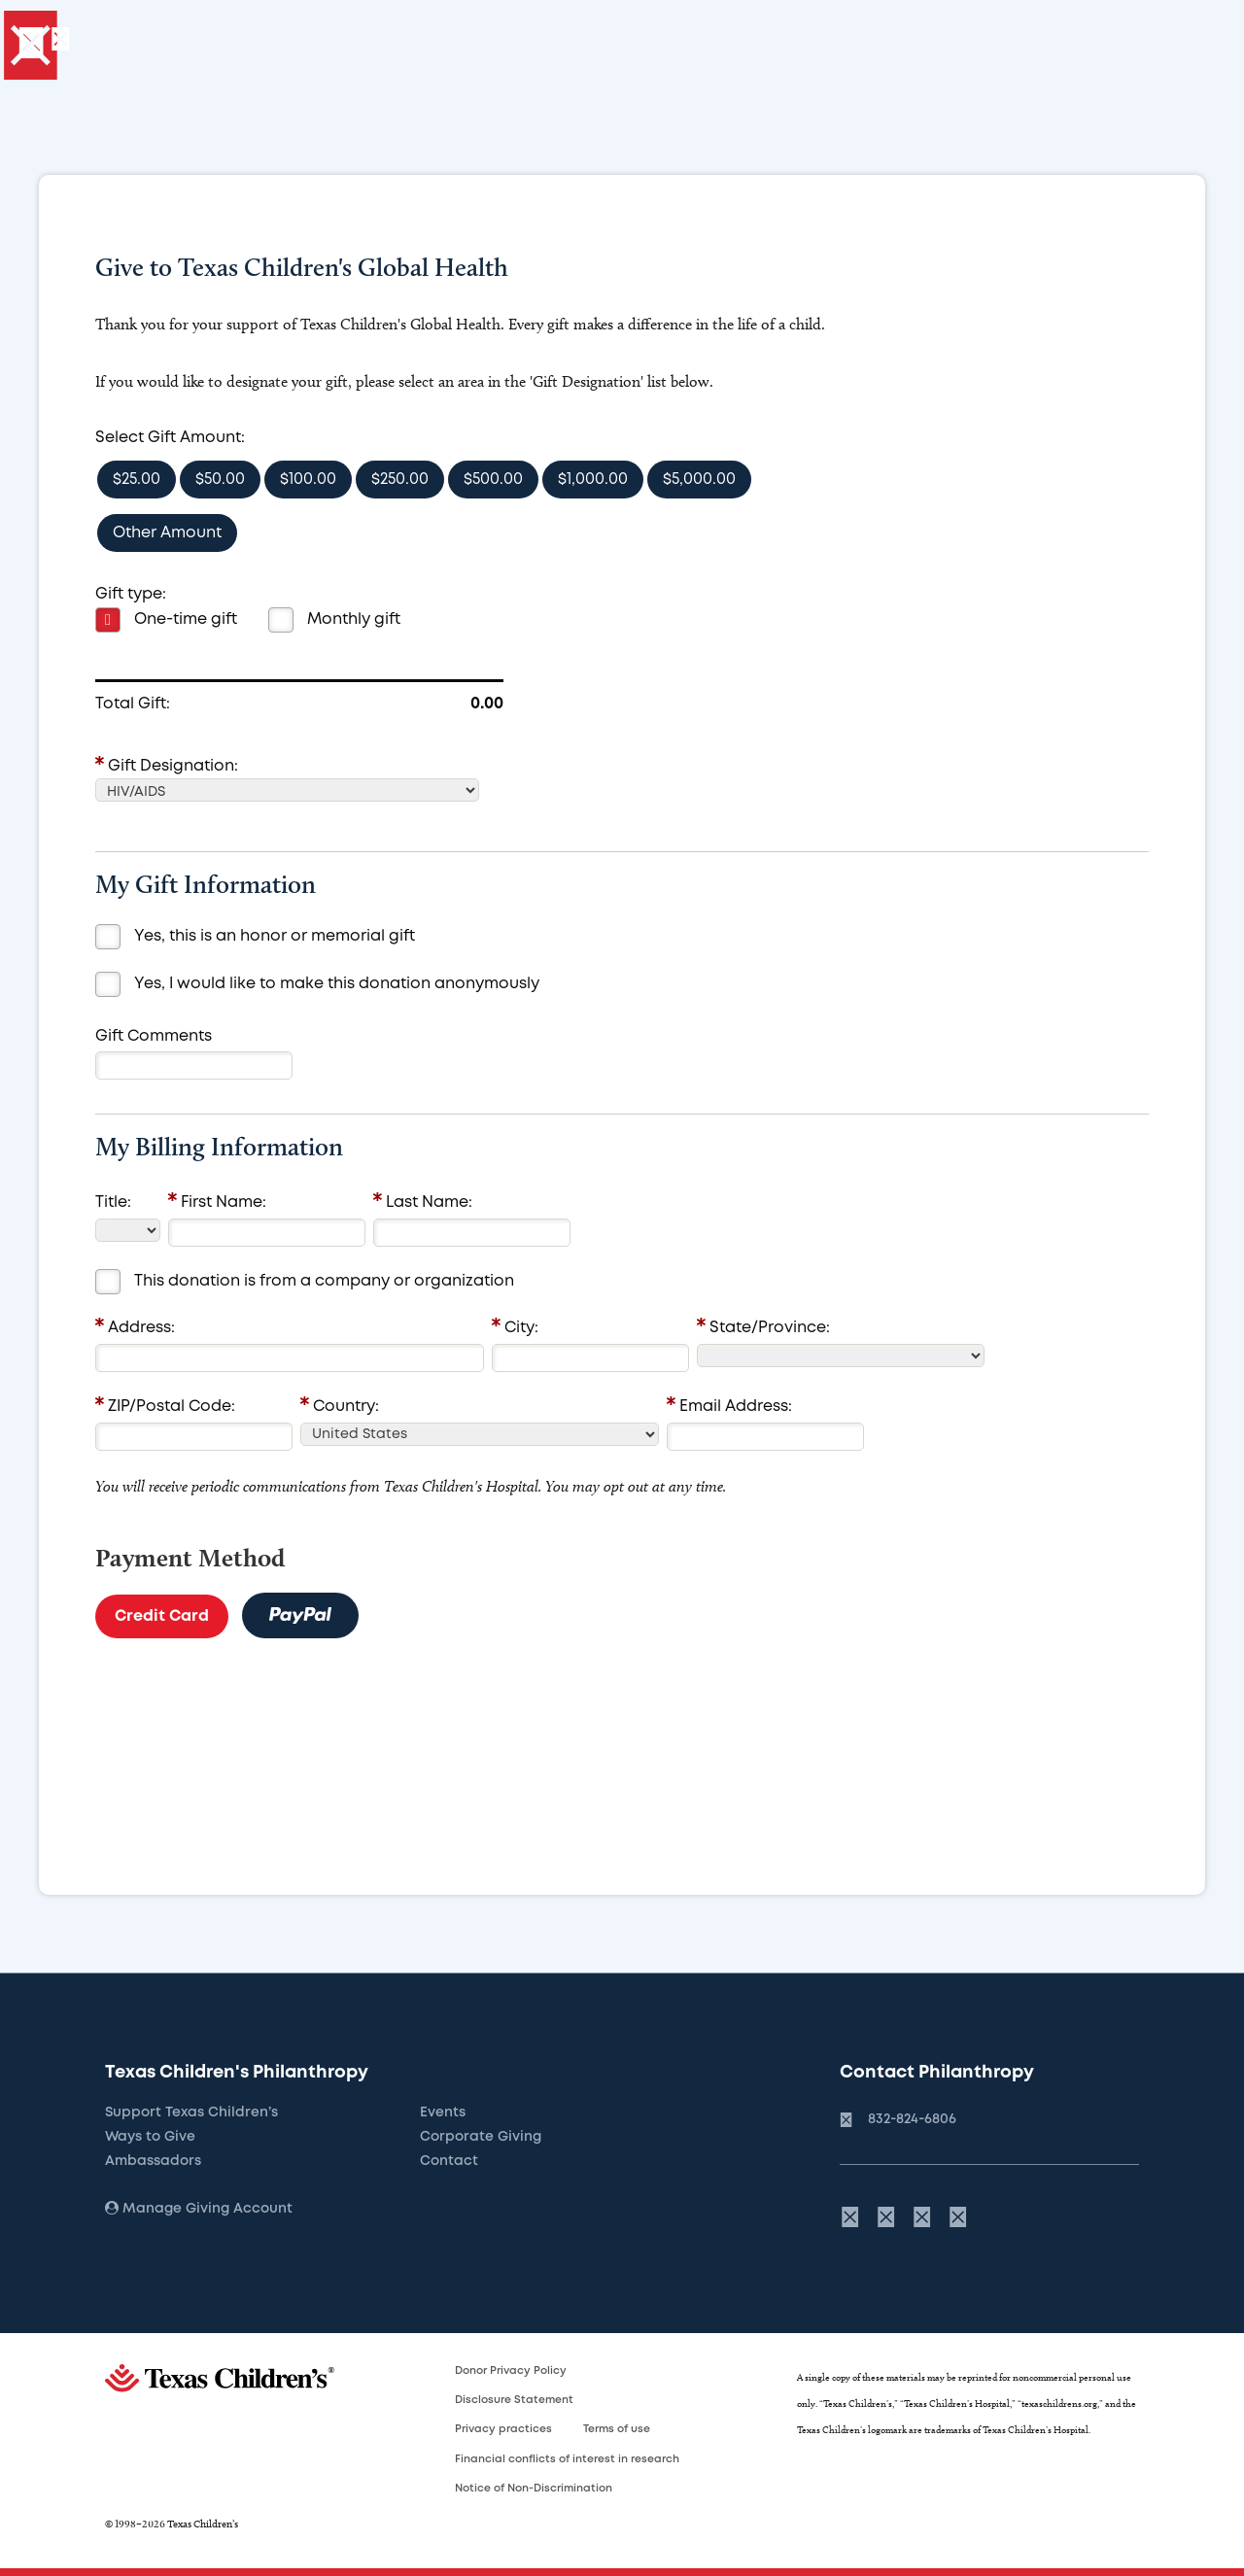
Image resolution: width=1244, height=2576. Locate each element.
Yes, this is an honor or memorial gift (274, 936)
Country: (346, 1406)
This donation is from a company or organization (324, 1281)
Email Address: (735, 1406)
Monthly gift (353, 619)
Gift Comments (153, 1036)
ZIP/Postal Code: (171, 1406)
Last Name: (429, 1202)
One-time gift (185, 619)
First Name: (223, 1202)
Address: (141, 1328)
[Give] (187, 44)
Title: (113, 1202)
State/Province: (769, 1328)
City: (521, 1328)
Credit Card (162, 1616)
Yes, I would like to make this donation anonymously (336, 984)
